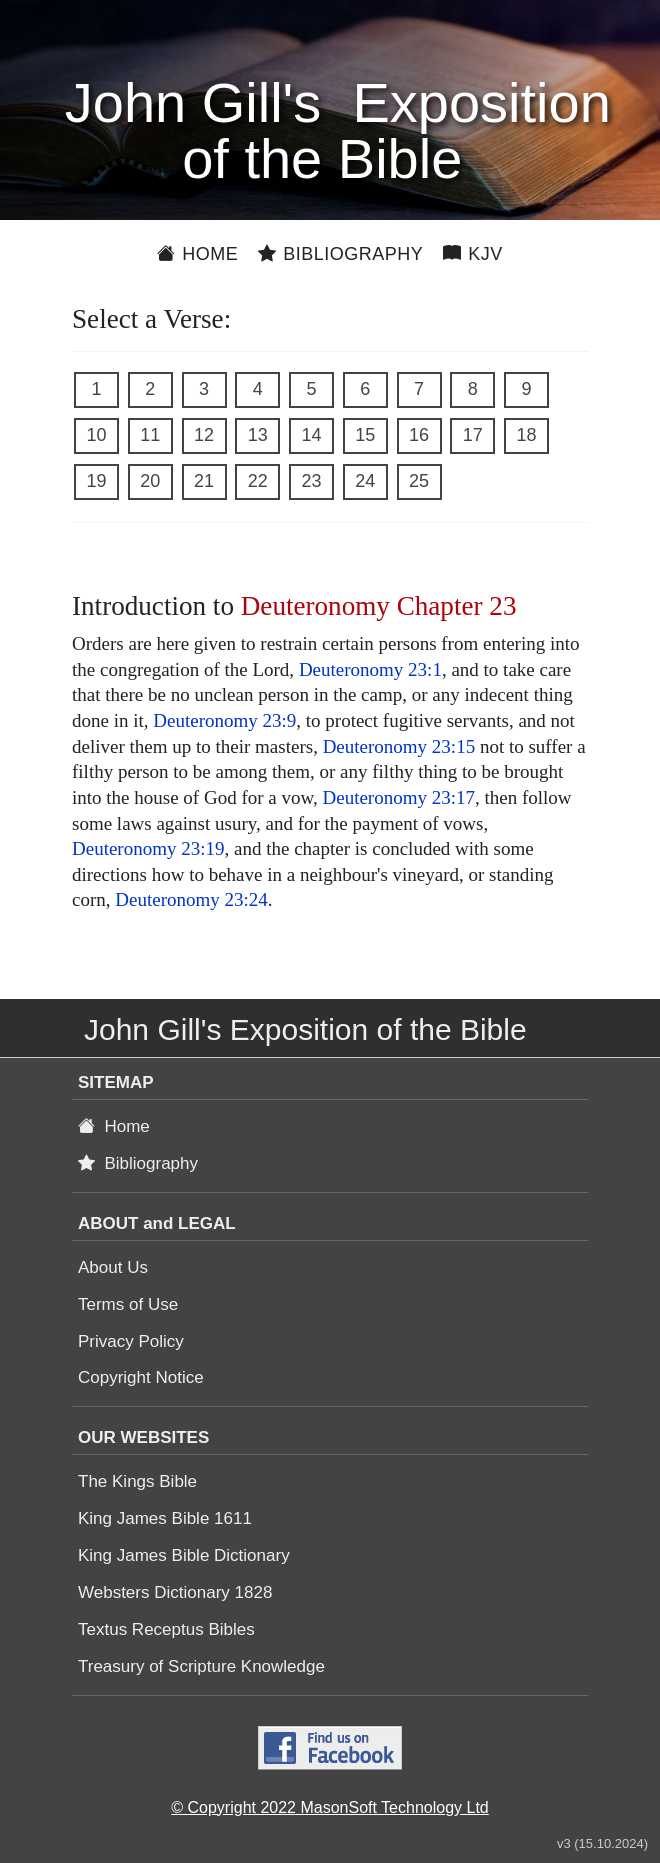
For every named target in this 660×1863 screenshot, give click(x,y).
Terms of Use (128, 1304)
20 (150, 481)
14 (311, 435)
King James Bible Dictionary (184, 1555)
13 (258, 435)
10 (96, 435)
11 (150, 435)
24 (365, 481)
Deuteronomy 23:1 (370, 669)
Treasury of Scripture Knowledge (201, 1666)
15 (365, 435)
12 (204, 435)
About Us (113, 1267)
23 (311, 481)
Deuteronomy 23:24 (191, 899)
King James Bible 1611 (165, 1518)
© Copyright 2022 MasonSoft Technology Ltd (329, 1807)
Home (197, 254)
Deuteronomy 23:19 (148, 848)
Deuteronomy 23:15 (399, 746)
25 (419, 481)
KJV (473, 254)
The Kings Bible (137, 1481)
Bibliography (340, 254)
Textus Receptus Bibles (166, 1629)
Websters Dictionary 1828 (175, 1592)
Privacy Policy (131, 1341)
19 (96, 481)
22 (258, 481)
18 (526, 435)
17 (473, 435)
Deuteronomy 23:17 (398, 797)
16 (419, 435)
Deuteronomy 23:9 (224, 720)
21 (204, 481)
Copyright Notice (141, 1377)
